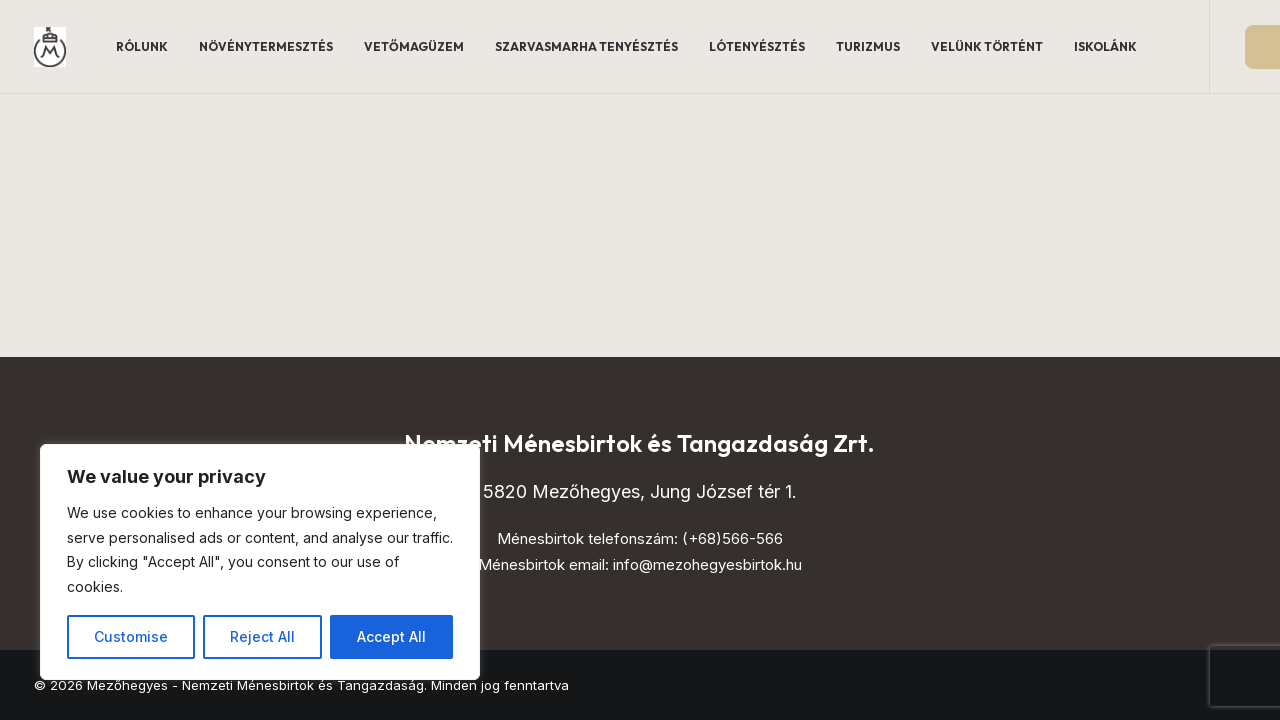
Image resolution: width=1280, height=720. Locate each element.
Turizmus (868, 46)
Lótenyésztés (757, 46)
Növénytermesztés (266, 46)
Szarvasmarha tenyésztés (586, 46)
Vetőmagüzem (414, 46)
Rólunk (142, 46)
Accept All (391, 636)
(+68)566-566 (732, 538)
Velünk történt (987, 46)
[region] (260, 562)
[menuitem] (142, 47)
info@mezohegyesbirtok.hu (707, 564)
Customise (131, 636)
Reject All (262, 636)
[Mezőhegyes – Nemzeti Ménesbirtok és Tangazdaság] (50, 47)
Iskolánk (1105, 46)
